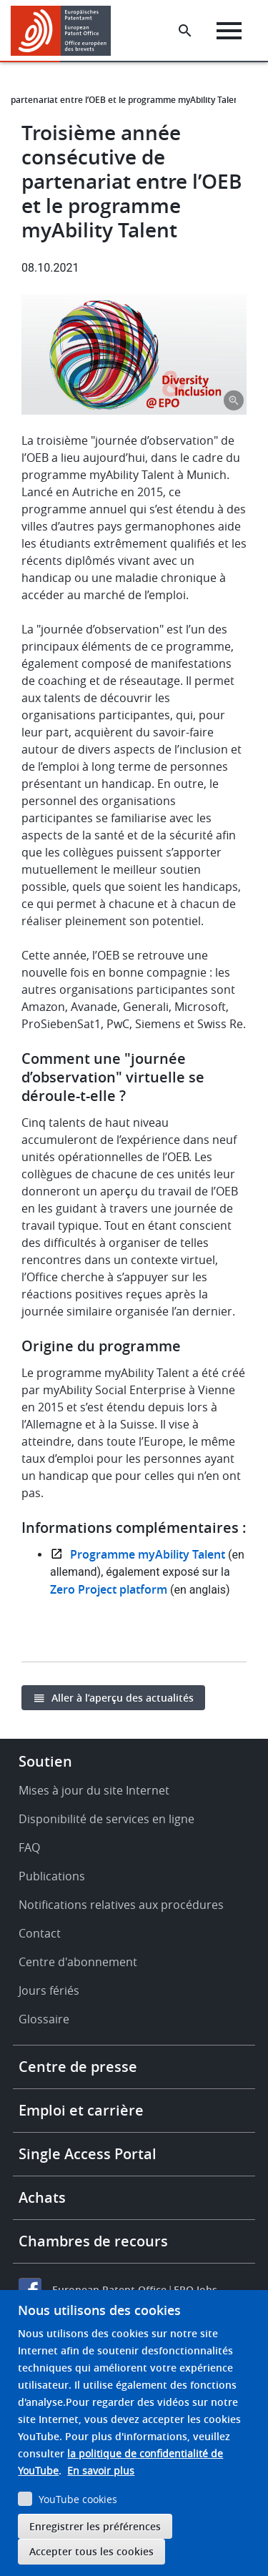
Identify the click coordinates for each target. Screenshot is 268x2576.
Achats (42, 2197)
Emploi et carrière (81, 2110)
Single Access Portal (88, 2153)
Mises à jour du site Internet (94, 1790)
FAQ (29, 1847)
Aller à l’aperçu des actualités (122, 1697)
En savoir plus (100, 2470)
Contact (40, 1933)
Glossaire (44, 2019)
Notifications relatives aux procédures (121, 1905)
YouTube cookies (78, 2499)
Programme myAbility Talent (147, 1554)
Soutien (45, 1761)
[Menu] (229, 30)
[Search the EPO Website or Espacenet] (185, 31)
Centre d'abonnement (78, 1962)
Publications (52, 1876)
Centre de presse (78, 2066)
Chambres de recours (93, 2241)
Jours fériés (49, 1990)
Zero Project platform (108, 1589)
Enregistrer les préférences (95, 2526)
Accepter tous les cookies (91, 2551)
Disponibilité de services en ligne (106, 1819)
